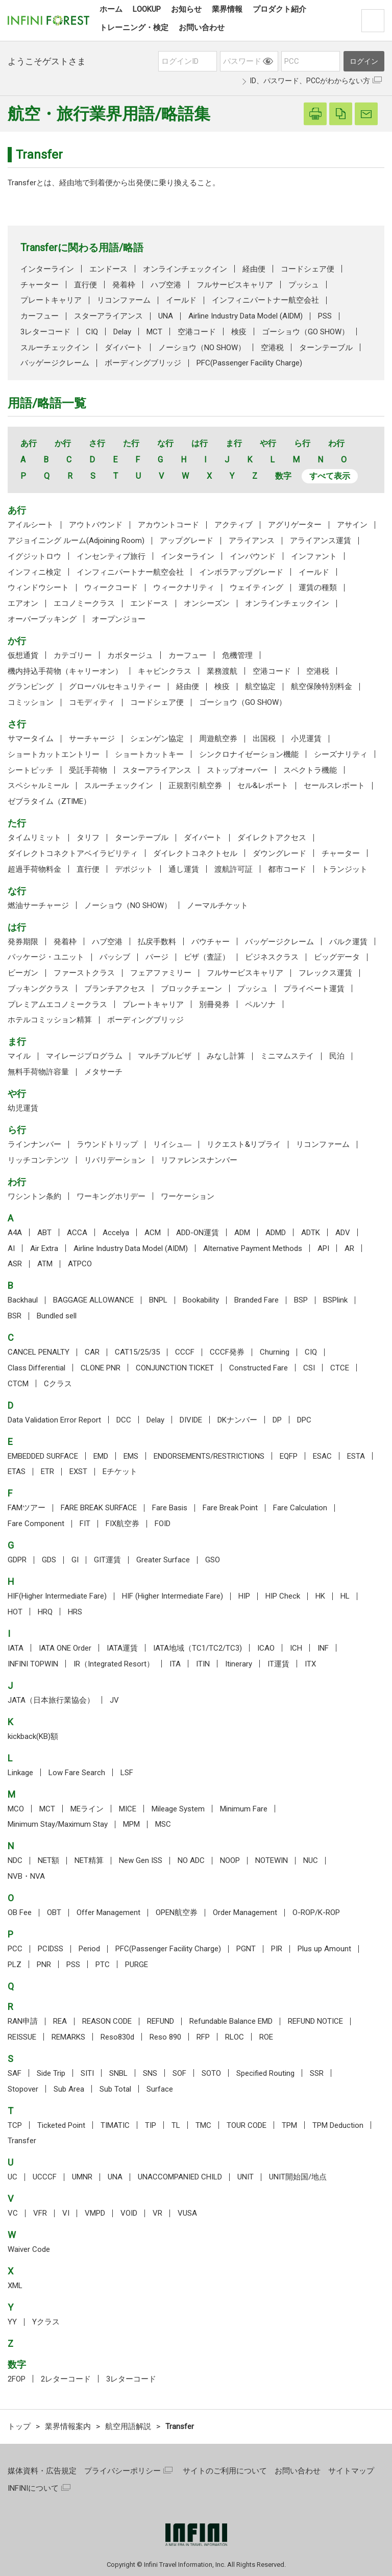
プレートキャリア (51, 300)
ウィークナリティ (183, 587)
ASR (15, 1263)
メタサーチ (103, 1071)
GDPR (17, 1559)
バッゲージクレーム (54, 362)
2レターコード (66, 2379)
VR (157, 2213)
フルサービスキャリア (235, 284)
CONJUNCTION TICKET (175, 1367)
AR (349, 1248)
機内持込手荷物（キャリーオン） (65, 671)
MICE (127, 1808)
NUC (310, 1860)
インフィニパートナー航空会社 (265, 300)
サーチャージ (92, 738)
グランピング (31, 686)
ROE (266, 2037)
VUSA (187, 2213)
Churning (274, 1352)
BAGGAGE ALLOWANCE (93, 1300)
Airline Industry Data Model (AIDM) (245, 316)
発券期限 (23, 941)
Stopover (23, 2089)
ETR (47, 1471)
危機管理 (237, 655)
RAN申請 (23, 2021)
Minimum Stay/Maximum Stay (58, 1824)
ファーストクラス (84, 972)
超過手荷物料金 (34, 869)
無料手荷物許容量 (38, 1071)
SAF (14, 2073)
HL (345, 1596)
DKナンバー (237, 1420)
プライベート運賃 (314, 988)
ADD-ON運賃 (197, 1232)
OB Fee (20, 1912)
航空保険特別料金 (321, 686)
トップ (19, 2426)
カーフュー (39, 316)
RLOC (234, 2037)
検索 (372, 20)
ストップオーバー (237, 770)
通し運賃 (183, 869)
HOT (15, 1611)
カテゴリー (73, 655)
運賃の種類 (318, 587)
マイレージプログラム (84, 1056)
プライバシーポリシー (122, 2470)
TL (176, 2125)
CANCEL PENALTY (38, 1352)
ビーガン (23, 972)
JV (114, 1700)
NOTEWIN (271, 1860)
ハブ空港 (166, 284)
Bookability (201, 1300)
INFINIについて (33, 2488)
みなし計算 (226, 1056)
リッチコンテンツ (38, 1160)
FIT (85, 1523)
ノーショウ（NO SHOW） (202, 347)
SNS (150, 2073)
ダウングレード (279, 853)
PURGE (136, 1964)
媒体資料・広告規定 (42, 2470)
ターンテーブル (326, 347)
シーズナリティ (341, 754)
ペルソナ (260, 1004)
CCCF (184, 1352)
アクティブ (233, 524)
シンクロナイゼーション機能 (249, 754)
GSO (212, 1559)
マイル (19, 1056)
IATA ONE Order (65, 1648)
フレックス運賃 (325, 972)
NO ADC (191, 1860)
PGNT (246, 1948)
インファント (314, 556)
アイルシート (31, 524)
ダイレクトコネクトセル (195, 853)
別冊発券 (214, 1004)
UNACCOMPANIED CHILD (180, 2176)
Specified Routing (265, 2073)
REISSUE (22, 2037)
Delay (122, 331)
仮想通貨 (23, 655)
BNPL (158, 1300)
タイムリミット (34, 837)
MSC (163, 1824)
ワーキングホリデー (111, 1196)
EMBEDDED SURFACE (43, 1456)
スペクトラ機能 (310, 770)
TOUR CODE (246, 2125)
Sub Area (69, 2089)
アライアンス (252, 540)
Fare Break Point (230, 1507)
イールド (181, 300)
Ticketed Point (61, 2125)
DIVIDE (191, 1420)
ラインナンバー (34, 1144)
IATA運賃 (122, 1648)
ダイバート (124, 347)
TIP (150, 2125)
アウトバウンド (95, 524)
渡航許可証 (233, 869)
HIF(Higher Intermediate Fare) (57, 1596)
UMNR (82, 2176)
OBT (54, 1912)
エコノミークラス (84, 603)
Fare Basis (169, 1507)
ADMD (275, 1232)
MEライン (87, 1808)
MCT (154, 331)
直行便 (85, 284)
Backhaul (23, 1300)
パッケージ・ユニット (46, 957)
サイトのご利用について (225, 2470)
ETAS (17, 1471)
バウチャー (210, 941)
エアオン (23, 603)
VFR (40, 2213)
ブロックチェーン (191, 988)
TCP (15, 2125)
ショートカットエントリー (54, 754)
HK (320, 1596)
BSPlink (335, 1300)
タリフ (88, 837)
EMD (100, 1456)
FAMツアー (26, 1507)
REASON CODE (107, 2021)
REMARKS (68, 2037)
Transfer (22, 2140)
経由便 (253, 269)
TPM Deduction (337, 2125)
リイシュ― (172, 1144)
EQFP (289, 1456)
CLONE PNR (100, 1367)
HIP (244, 1596)
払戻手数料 (157, 941)
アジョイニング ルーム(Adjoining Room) (76, 540)
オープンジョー (118, 619)
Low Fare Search (76, 1772)
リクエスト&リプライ (244, 1144)
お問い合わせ (298, 2470)
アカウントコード (168, 524)
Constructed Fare (258, 1367)
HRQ (45, 1611)
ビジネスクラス (272, 957)
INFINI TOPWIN (33, 1664)
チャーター (39, 284)
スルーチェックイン (54, 347)
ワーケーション (187, 1196)
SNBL (118, 2073)
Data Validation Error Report (54, 1420)
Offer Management (108, 1912)
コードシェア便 (307, 269)
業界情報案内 (68, 2426)
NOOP (230, 1860)
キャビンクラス (164, 671)
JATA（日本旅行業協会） (51, 1700)
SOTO (211, 2073)
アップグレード (186, 540)
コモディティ (92, 702)
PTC (102, 1964)
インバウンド (253, 556)
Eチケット (120, 1471)
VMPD (95, 2213)
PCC (15, 1948)
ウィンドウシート (38, 587)
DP (277, 1420)
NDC (15, 1860)
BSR (14, 1315)
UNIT (245, 2176)
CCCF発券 (227, 1352)
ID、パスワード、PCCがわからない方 (310, 81)
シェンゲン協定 (157, 738)
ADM (242, 1232)
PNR (44, 1964)
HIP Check (282, 1596)
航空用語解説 (128, 2426)
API (323, 1248)
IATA (15, 1648)
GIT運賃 (107, 1559)
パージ (156, 957)
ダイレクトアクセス (271, 837)
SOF (179, 2073)
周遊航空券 (218, 738)
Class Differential (36, 1367)
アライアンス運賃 (320, 540)
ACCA (77, 1232)
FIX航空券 (122, 1523)
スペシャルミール (38, 785)
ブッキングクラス (38, 988)
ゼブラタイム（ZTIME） (49, 801)
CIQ (92, 331)
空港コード (197, 331)
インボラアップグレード (241, 572)
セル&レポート (262, 785)
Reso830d (117, 2037)
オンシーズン (207, 603)
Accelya (116, 1232)
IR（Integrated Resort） (114, 1664)
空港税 (272, 347)
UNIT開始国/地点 (298, 2176)
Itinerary (238, 1664)
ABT (44, 1232)
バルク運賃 (348, 941)
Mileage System (178, 1808)
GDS (49, 1559)
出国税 (264, 738)
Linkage (20, 1772)
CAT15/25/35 (137, 1352)
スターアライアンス (108, 316)
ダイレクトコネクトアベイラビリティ (73, 853)
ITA (175, 1664)
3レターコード (45, 331)
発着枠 (123, 284)
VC (13, 2213)
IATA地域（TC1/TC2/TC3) (197, 1648)
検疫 (239, 331)
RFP (203, 2037)
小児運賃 (306, 738)
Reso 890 (165, 2037)
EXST (78, 1471)
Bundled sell (57, 1315)
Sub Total (115, 2089)
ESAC (322, 1456)
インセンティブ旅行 (111, 556)
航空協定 (260, 686)
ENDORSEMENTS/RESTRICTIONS (209, 1456)
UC (12, 2176)
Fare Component (36, 1523)
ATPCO (80, 1263)
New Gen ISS (140, 1860)
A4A (15, 1232)
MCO (16, 1808)
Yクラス (46, 2321)
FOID (162, 1523)
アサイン (352, 524)
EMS (131, 1456)
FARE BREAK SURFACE (99, 1507)
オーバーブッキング (42, 619)
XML (15, 2285)
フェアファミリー (160, 972)
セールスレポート (334, 785)
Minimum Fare (243, 1808)
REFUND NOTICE (315, 2021)
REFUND (160, 2021)
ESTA (356, 1456)
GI (75, 1559)
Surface (159, 2089)
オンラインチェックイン (185, 269)
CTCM (18, 1383)
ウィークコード (111, 587)
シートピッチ (31, 770)
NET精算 (89, 1860)
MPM (131, 1824)
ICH (296, 1648)
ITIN (203, 1664)
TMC (203, 2125)
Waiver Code (29, 2249)
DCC (123, 1420)
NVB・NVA (26, 1876)
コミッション (31, 702)
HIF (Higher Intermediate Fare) (172, 1596)
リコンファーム (124, 300)
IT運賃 (278, 1664)
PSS (325, 316)
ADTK (310, 1232)
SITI (87, 2073)
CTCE (339, 1367)
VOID (128, 2213)
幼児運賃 (23, 1108)
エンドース (108, 269)
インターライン (47, 269)
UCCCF (45, 2176)
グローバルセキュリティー (115, 686)
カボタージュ (130, 655)
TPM (289, 2125)
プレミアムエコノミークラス (57, 1004)
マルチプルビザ (164, 1056)
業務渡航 (222, 671)
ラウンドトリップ (107, 1144)
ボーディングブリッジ (143, 362)
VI (65, 2213)
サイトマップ (351, 2470)
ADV (342, 1232)
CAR (92, 1352)
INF (323, 1648)
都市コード (287, 869)
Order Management (245, 1912)
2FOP (17, 2379)
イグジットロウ (34, 556)
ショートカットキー (149, 754)
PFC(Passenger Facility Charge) (249, 362)
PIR (276, 1948)
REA (60, 2021)
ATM (45, 1263)
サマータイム (31, 738)
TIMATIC (115, 2125)
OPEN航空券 (177, 1912)
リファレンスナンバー (199, 1160)
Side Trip (51, 2073)
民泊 (337, 1056)
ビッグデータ (337, 957)
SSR (317, 2073)
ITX (310, 1664)
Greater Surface (163, 1559)
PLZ (14, 1964)
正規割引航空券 (195, 785)
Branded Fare (256, 1300)
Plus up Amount (324, 1948)
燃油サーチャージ (38, 905)
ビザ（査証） (207, 957)
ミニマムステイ (287, 1056)
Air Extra (44, 1248)
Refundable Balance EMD (231, 2021)
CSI (309, 1367)
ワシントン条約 (34, 1196)
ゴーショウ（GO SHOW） (305, 331)
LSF (126, 1772)
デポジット (134, 869)
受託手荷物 (88, 770)
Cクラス (58, 1383)
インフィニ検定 (34, 572)
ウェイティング (256, 587)
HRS (75, 1611)
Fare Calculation (300, 1507)
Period (89, 1948)
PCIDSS (50, 1948)
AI (11, 1248)
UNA (165, 316)
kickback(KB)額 (33, 1736)
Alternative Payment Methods (252, 1248)
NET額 (48, 1860)
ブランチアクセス (114, 988)
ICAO (266, 1648)
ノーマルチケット (217, 905)
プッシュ (303, 284)
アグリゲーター (295, 524)
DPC (304, 1420)
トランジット (345, 869)
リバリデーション (114, 1160)
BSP (301, 1300)
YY (12, 2321)
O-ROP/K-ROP (316, 1912)
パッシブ (115, 957)
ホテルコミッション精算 (50, 1019)
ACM (152, 1232)
